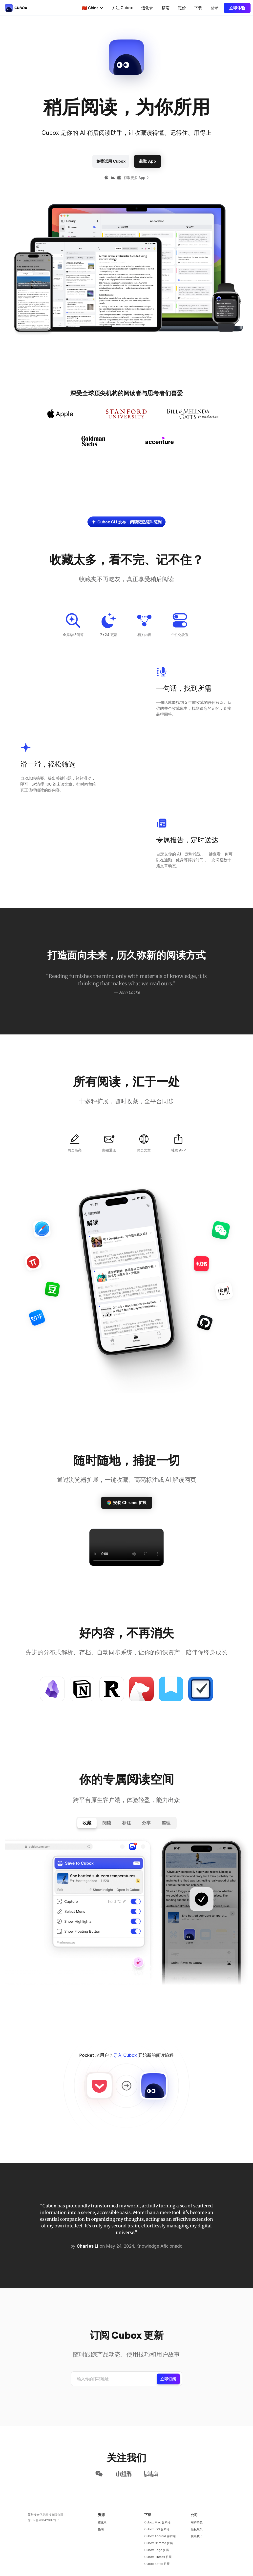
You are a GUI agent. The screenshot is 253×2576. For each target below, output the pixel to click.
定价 (182, 7)
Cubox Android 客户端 (160, 2536)
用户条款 (197, 2522)
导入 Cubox (125, 2055)
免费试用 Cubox (111, 161)
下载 (198, 7)
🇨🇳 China (92, 7)
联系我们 (197, 2536)
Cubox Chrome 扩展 (158, 2543)
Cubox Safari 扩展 (157, 2564)
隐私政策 (197, 2529)
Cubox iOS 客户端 (156, 2529)
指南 (165, 7)
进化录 (147, 7)
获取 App (147, 161)
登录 (214, 7)
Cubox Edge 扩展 (156, 2550)
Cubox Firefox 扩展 (158, 2557)
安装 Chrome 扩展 (127, 1502)
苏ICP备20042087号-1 (44, 2520)
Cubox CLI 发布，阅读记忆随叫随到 (126, 521)
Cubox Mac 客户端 (157, 2522)
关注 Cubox (122, 7)
